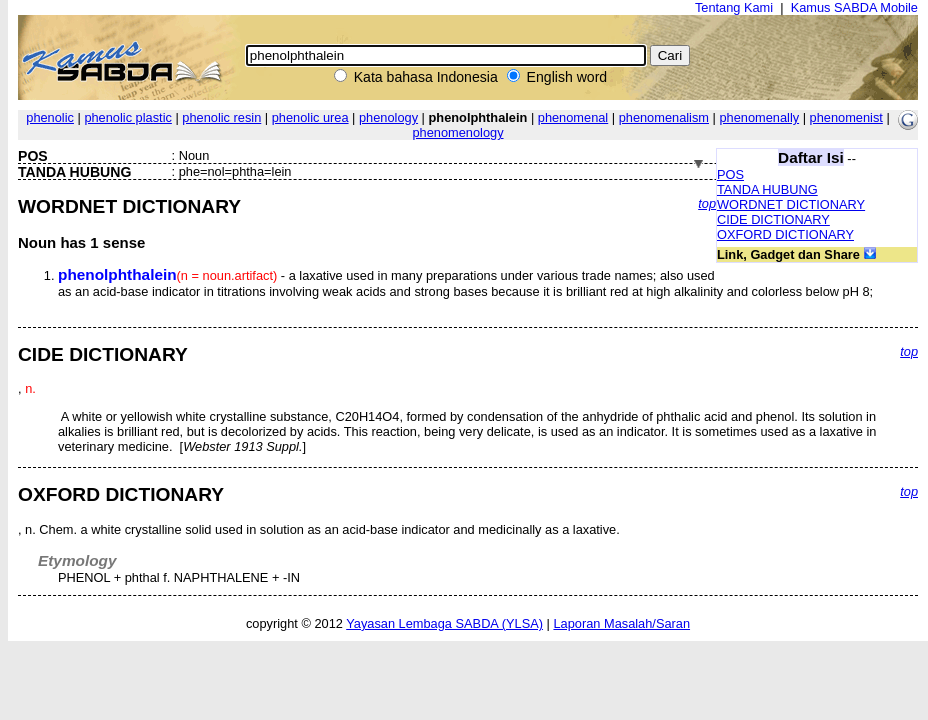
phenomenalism (664, 117)
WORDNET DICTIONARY (791, 204)
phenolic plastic (128, 117)
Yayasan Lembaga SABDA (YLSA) (444, 623)
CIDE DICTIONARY (773, 219)
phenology (388, 117)
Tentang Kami (734, 7)
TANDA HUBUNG (767, 189)
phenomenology (457, 132)
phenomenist (846, 117)
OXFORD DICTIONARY (785, 234)
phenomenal (573, 117)
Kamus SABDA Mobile (854, 7)
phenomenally (759, 117)
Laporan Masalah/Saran (621, 623)
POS (730, 174)
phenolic (50, 117)
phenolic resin (221, 117)
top (707, 203)
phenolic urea (310, 117)
